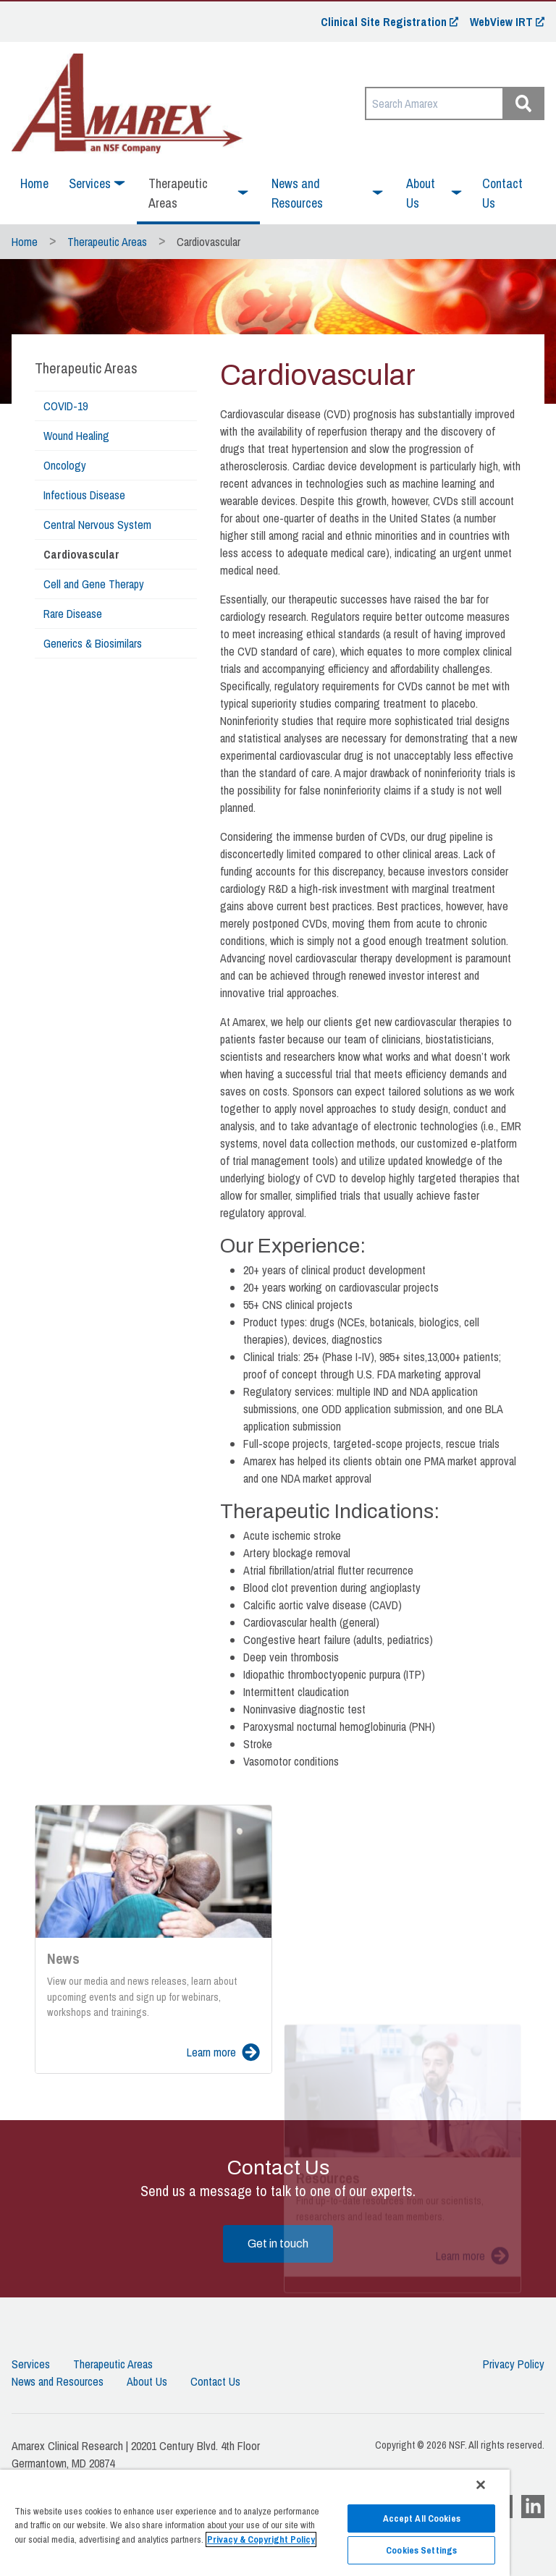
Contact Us (502, 193)
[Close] (480, 2484)
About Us (147, 2381)
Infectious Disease (84, 495)
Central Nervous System (97, 525)
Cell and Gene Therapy (93, 584)
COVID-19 (65, 406)
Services (31, 2364)
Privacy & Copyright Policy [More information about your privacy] (261, 2539)
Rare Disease (72, 614)
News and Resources (58, 2381)
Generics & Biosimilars (92, 643)
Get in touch (278, 2243)
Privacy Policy (513, 2364)
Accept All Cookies (421, 2518)
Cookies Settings (421, 2550)
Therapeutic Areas (107, 242)
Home (34, 183)
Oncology (64, 465)
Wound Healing (76, 436)
